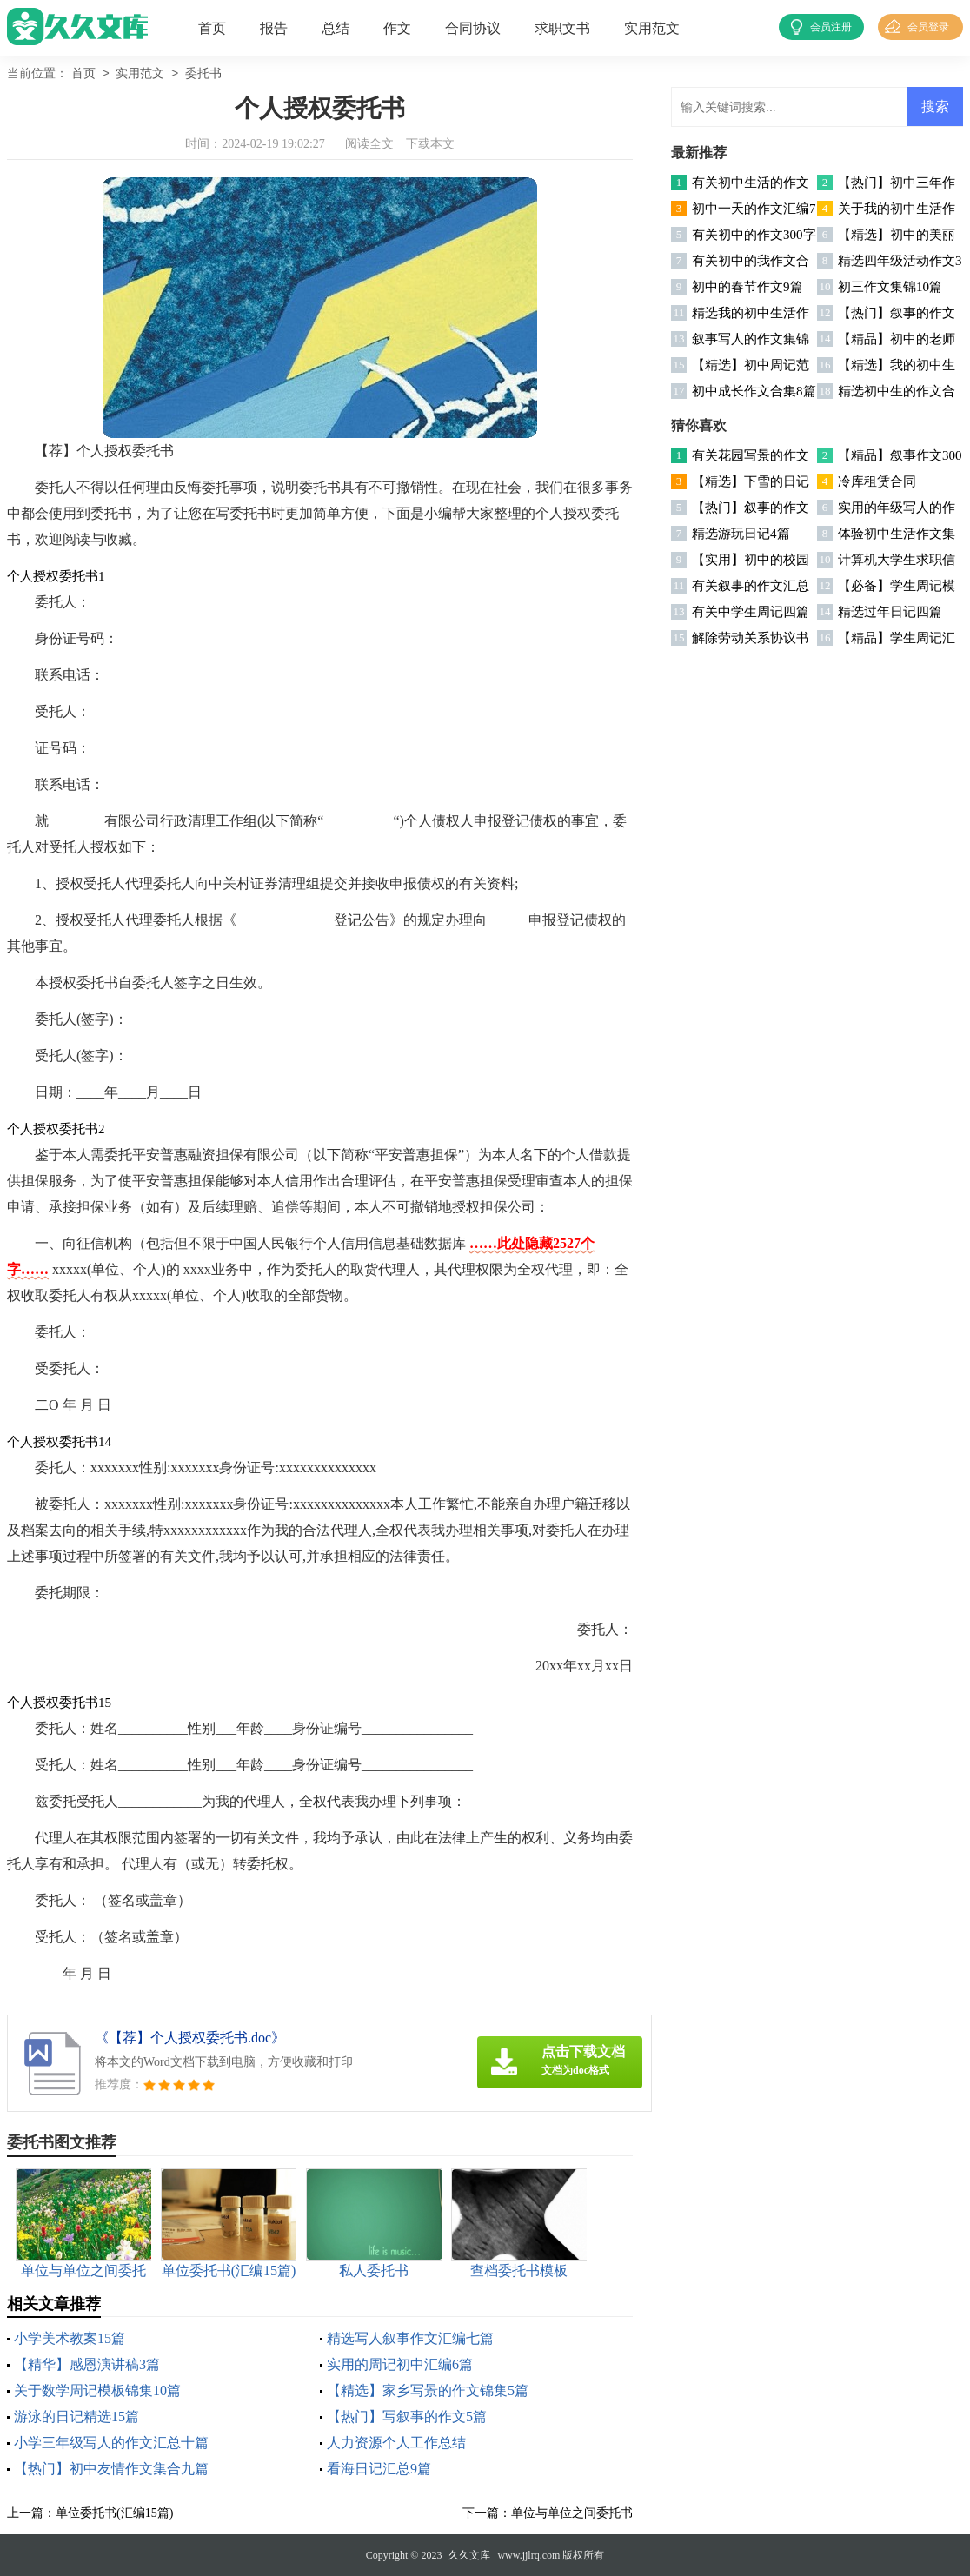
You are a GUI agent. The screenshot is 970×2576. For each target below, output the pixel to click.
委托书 (203, 74)
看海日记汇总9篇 (379, 2468)
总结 (335, 28)
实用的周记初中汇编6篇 (400, 2364)
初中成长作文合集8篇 (754, 391)
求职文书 (562, 28)
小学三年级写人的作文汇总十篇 (111, 2442)
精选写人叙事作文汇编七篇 (410, 2338)
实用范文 (652, 28)
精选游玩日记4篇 (741, 534)
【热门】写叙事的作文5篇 (407, 2416)
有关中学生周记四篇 (750, 612)
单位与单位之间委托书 (572, 2513)
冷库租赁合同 (877, 481)
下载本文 (430, 143)
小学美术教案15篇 (69, 2338)
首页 (212, 28)
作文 (397, 28)
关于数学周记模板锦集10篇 (97, 2390)
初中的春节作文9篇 (747, 287)
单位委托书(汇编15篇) (114, 2513)
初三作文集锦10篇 (890, 287)
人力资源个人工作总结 (396, 2442)
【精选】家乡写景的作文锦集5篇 (427, 2390)
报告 (274, 28)
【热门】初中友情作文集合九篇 (111, 2468)
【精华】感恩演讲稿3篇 (87, 2364)
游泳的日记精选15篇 (76, 2416)
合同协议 (473, 28)
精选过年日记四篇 (890, 612)
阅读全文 (369, 143)
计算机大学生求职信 (896, 560)
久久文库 (469, 2555)
